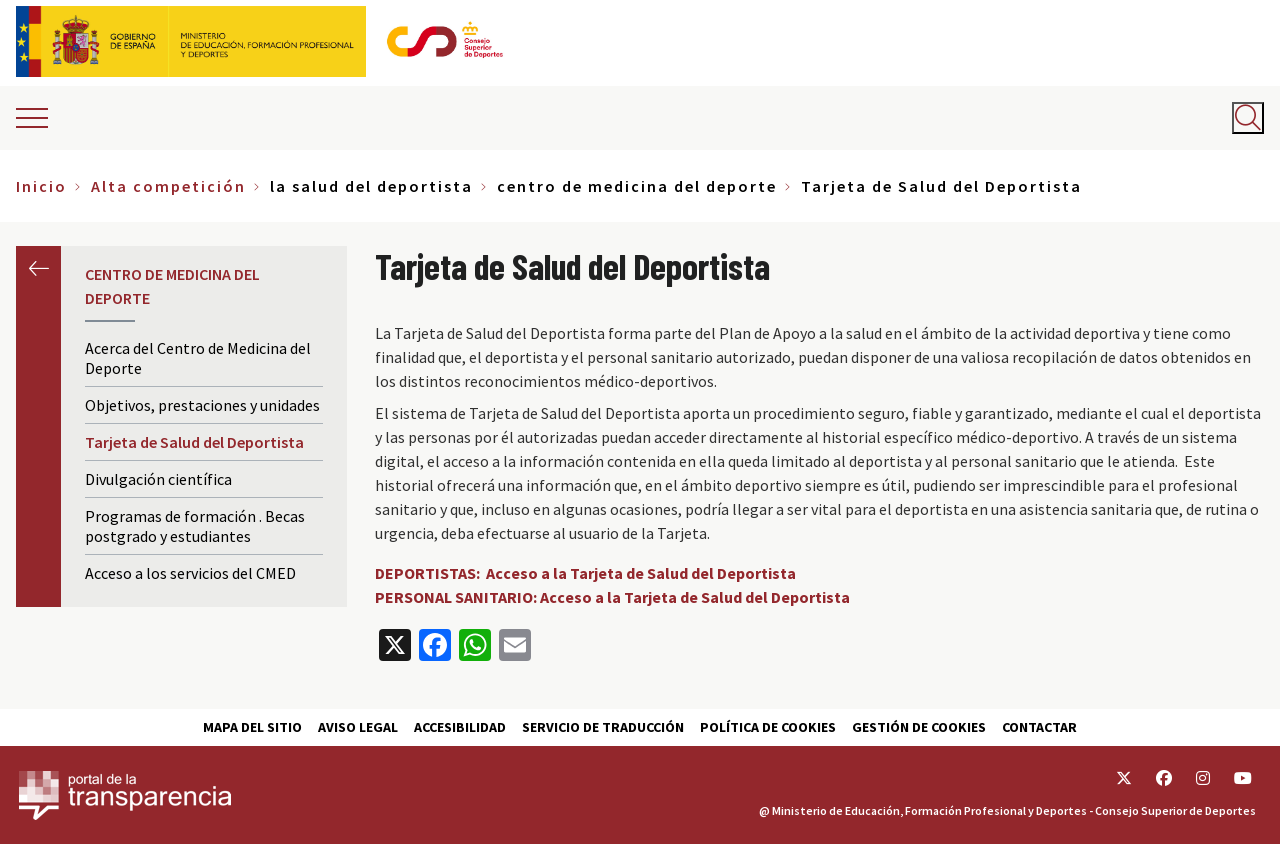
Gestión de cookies (919, 727)
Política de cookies (768, 727)
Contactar (1039, 727)
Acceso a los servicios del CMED (190, 573)
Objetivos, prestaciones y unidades (202, 405)
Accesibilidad (460, 727)
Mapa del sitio (252, 727)
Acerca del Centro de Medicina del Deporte (198, 358)
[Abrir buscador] (1248, 118)
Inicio (41, 186)
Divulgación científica (158, 479)
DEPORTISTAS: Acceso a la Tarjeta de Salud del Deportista (585, 573)
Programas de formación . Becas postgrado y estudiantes (195, 526)
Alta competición (168, 186)
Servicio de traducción (603, 727)
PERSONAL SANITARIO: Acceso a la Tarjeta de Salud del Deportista (612, 597)
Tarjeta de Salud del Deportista (194, 442)
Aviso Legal (358, 727)
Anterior (38, 268)
